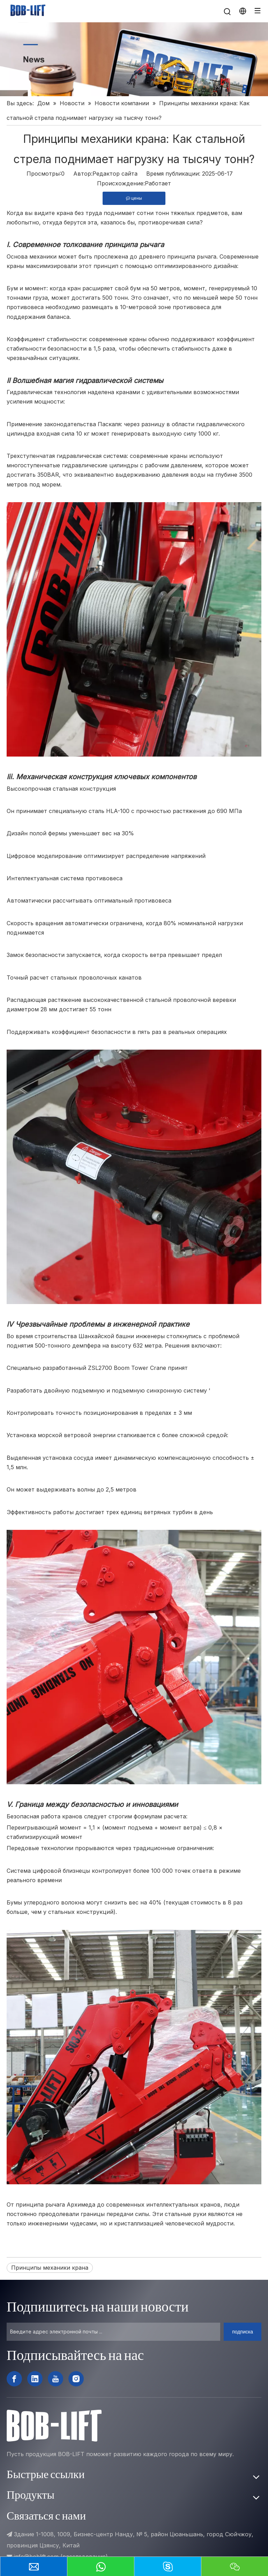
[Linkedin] (35, 2378)
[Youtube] (55, 2378)
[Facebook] (14, 2378)
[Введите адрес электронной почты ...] (113, 2332)
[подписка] (242, 2332)
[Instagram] (76, 2378)
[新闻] (134, 59)
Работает (158, 183)
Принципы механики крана (49, 2267)
